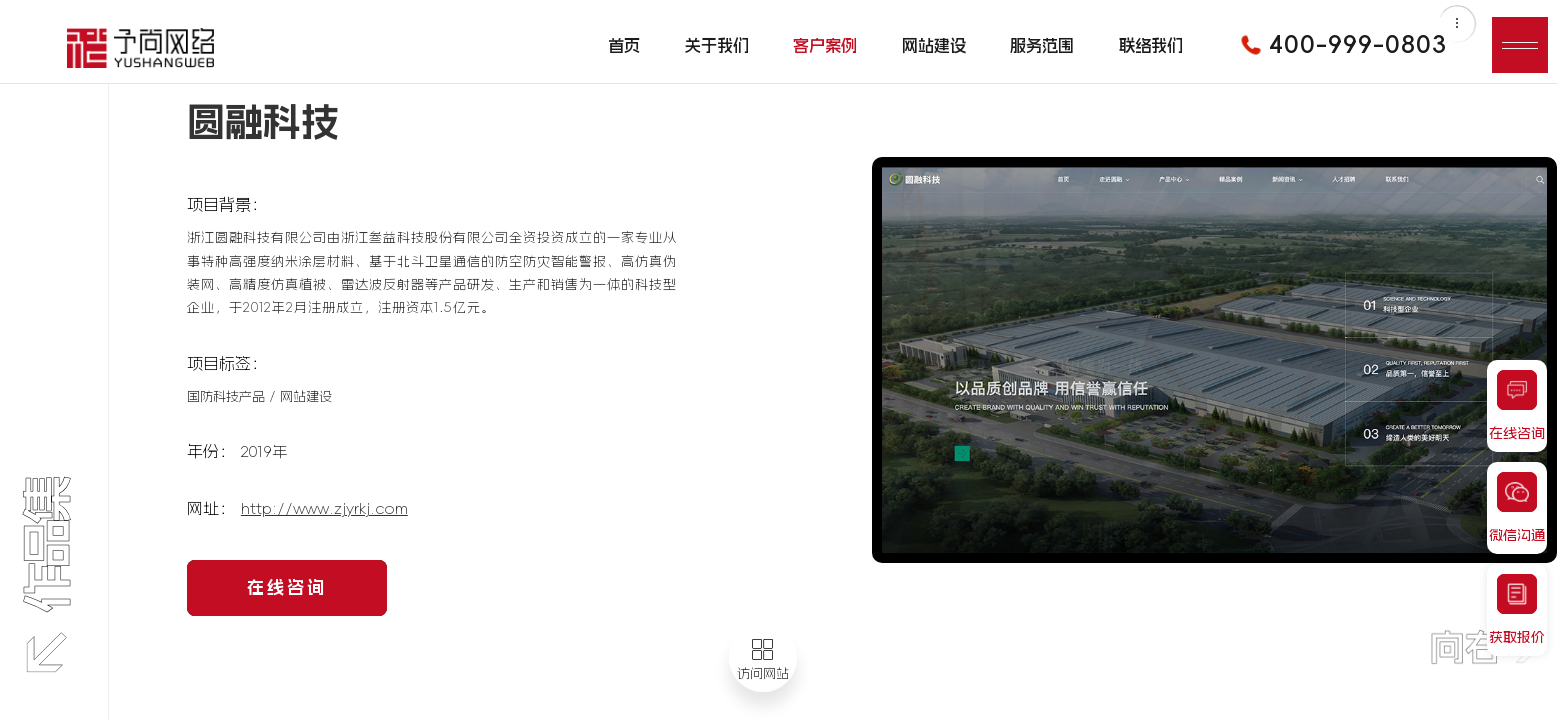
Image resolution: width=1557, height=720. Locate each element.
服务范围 (1042, 45)
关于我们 (717, 45)
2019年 (264, 451)
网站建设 (934, 45)
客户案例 (825, 45)
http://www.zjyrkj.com (324, 508)
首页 (624, 45)
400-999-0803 (1337, 45)
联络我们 (1151, 45)
